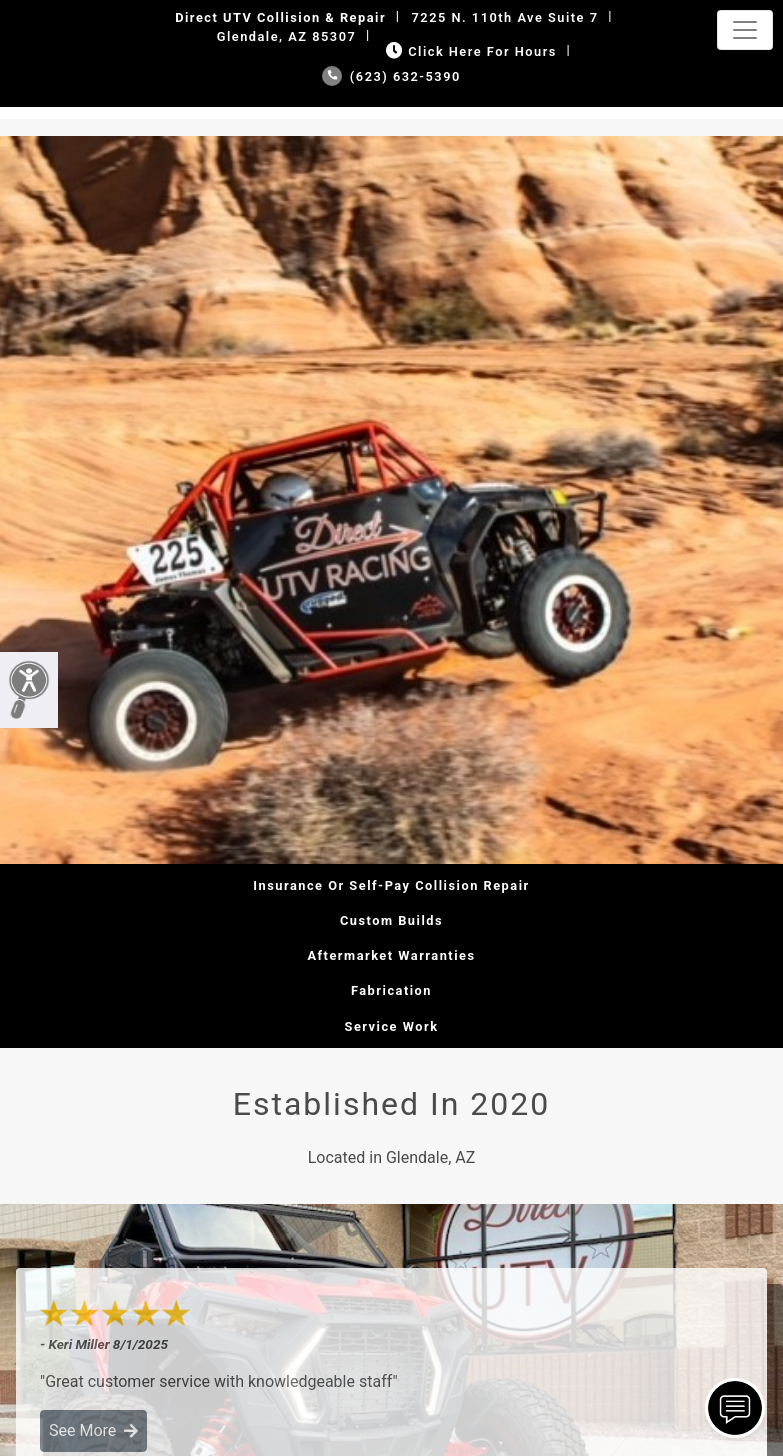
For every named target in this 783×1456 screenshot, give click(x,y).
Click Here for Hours (469, 51)
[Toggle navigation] (745, 30)
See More (93, 1430)
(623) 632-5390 (391, 76)
